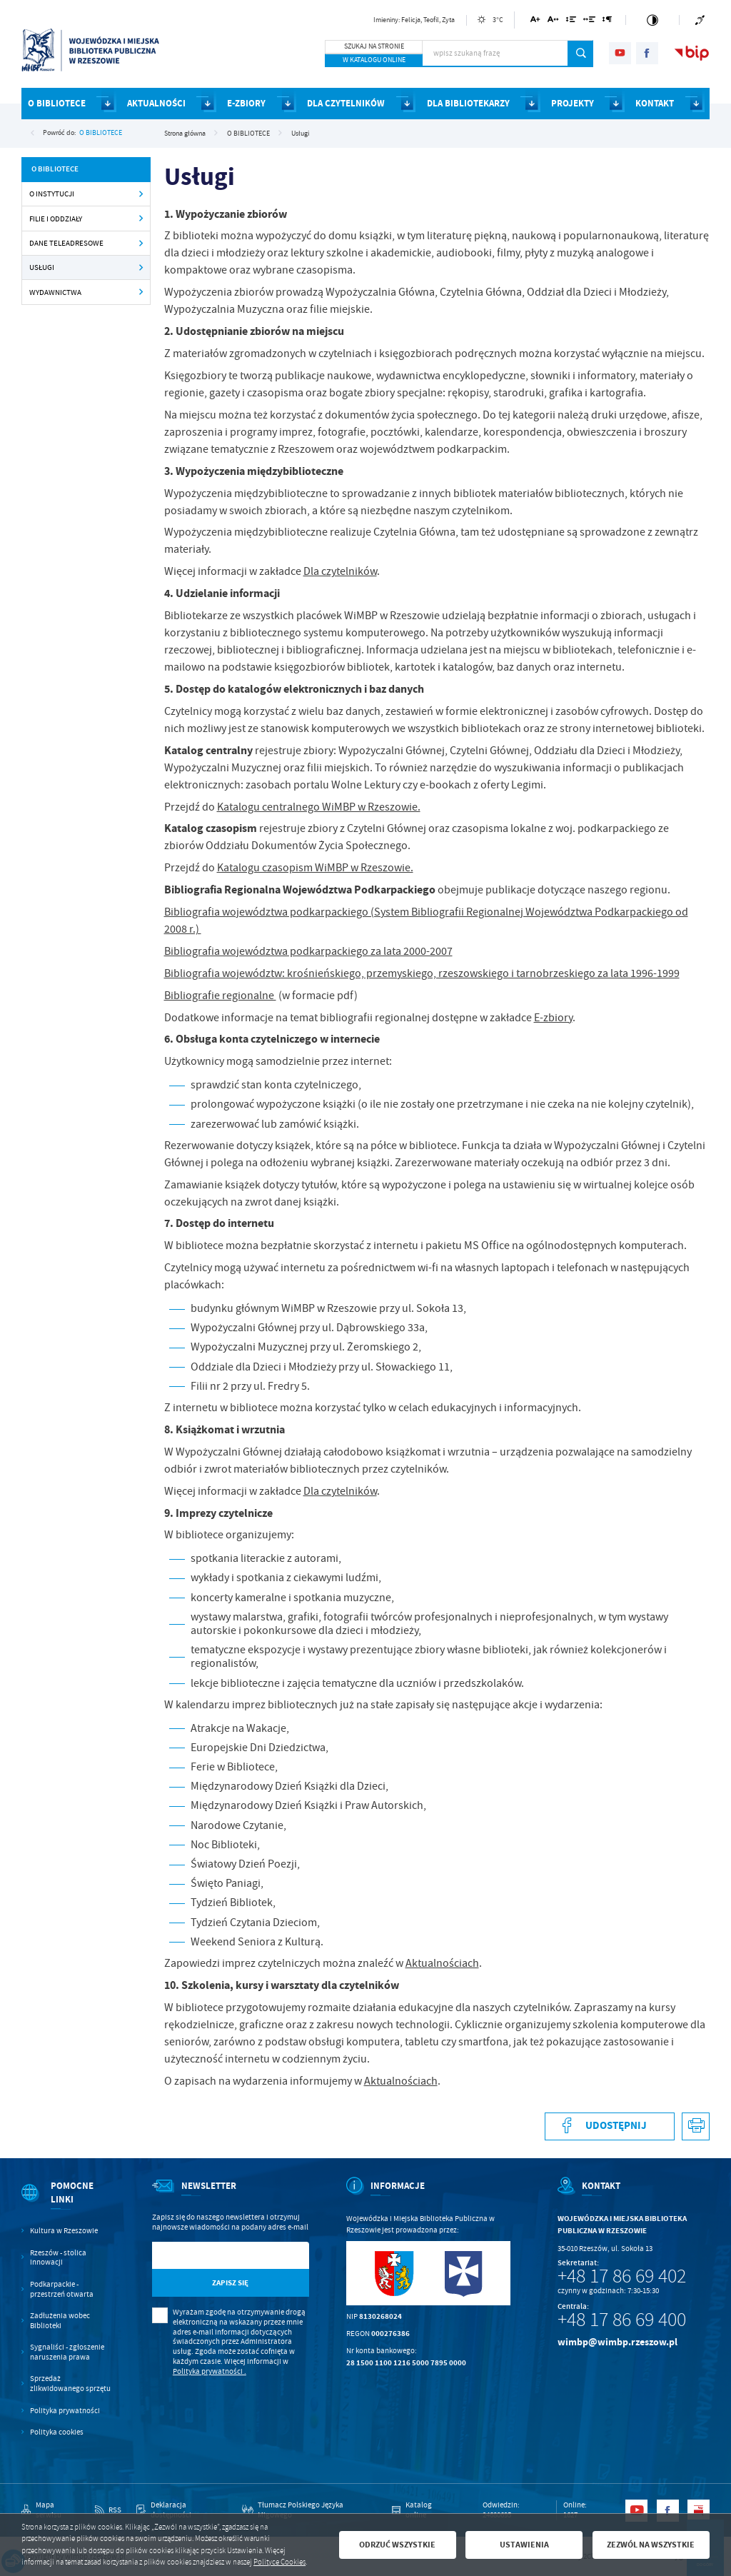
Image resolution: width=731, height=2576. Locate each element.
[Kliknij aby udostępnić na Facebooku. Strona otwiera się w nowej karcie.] (610, 2126)
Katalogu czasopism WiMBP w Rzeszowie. (315, 868)
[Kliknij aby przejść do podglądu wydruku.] (696, 2126)
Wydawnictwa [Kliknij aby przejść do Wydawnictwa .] (55, 292)
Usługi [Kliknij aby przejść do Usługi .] (41, 267)
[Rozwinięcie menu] (67, 2202)
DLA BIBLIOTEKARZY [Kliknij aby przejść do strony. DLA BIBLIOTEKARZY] (468, 103)
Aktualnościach (442, 1963)
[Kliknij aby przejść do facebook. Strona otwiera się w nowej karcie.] (647, 53)
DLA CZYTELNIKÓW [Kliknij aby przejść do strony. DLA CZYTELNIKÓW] (346, 103)
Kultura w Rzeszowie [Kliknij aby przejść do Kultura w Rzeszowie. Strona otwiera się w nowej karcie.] (64, 2230)
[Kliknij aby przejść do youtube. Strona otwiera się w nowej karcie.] (620, 53)
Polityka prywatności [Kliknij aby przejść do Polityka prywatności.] (65, 2410)
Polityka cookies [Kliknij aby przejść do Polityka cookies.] (57, 2432)
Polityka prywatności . (209, 2371)
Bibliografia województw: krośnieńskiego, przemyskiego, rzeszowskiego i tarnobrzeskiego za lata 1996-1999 (422, 973)
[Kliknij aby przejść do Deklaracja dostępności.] (181, 2510)
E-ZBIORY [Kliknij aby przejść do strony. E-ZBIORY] (246, 103)
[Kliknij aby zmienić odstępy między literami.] (553, 21)
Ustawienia (524, 2544)
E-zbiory (553, 1018)
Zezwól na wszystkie (651, 2544)
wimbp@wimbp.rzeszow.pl (617, 2342)
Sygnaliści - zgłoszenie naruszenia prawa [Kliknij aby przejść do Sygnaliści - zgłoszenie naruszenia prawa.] (67, 2352)
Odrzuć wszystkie (397, 2544)
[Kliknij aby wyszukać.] (580, 53)
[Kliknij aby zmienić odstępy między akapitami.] (607, 21)
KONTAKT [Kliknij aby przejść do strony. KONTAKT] (654, 103)
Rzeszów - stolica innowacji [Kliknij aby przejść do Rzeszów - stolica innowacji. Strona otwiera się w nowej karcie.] (58, 2257)
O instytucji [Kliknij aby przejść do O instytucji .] (51, 194)
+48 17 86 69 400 (622, 2319)
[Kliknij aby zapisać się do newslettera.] (230, 2283)
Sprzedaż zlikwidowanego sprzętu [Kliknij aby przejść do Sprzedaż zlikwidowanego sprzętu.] (70, 2383)
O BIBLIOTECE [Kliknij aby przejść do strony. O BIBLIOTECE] (57, 103)
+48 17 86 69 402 (622, 2276)
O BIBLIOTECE (100, 132)
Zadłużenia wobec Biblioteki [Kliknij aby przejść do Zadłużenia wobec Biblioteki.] (60, 2320)
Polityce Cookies (279, 2562)
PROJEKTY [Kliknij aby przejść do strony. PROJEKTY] (572, 103)
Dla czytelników (340, 571)
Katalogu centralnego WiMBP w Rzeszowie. (318, 807)
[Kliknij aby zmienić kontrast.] (652, 20)
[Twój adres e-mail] (208, 2256)
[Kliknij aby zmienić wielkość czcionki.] (535, 21)
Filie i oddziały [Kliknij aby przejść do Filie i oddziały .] (55, 219)
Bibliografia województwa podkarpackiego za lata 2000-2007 (308, 951)
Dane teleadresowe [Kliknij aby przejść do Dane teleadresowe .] (66, 243)
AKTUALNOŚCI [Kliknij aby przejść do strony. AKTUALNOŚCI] (156, 103)
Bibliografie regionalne (220, 995)
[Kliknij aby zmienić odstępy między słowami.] (589, 21)
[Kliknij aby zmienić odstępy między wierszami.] (570, 21)
